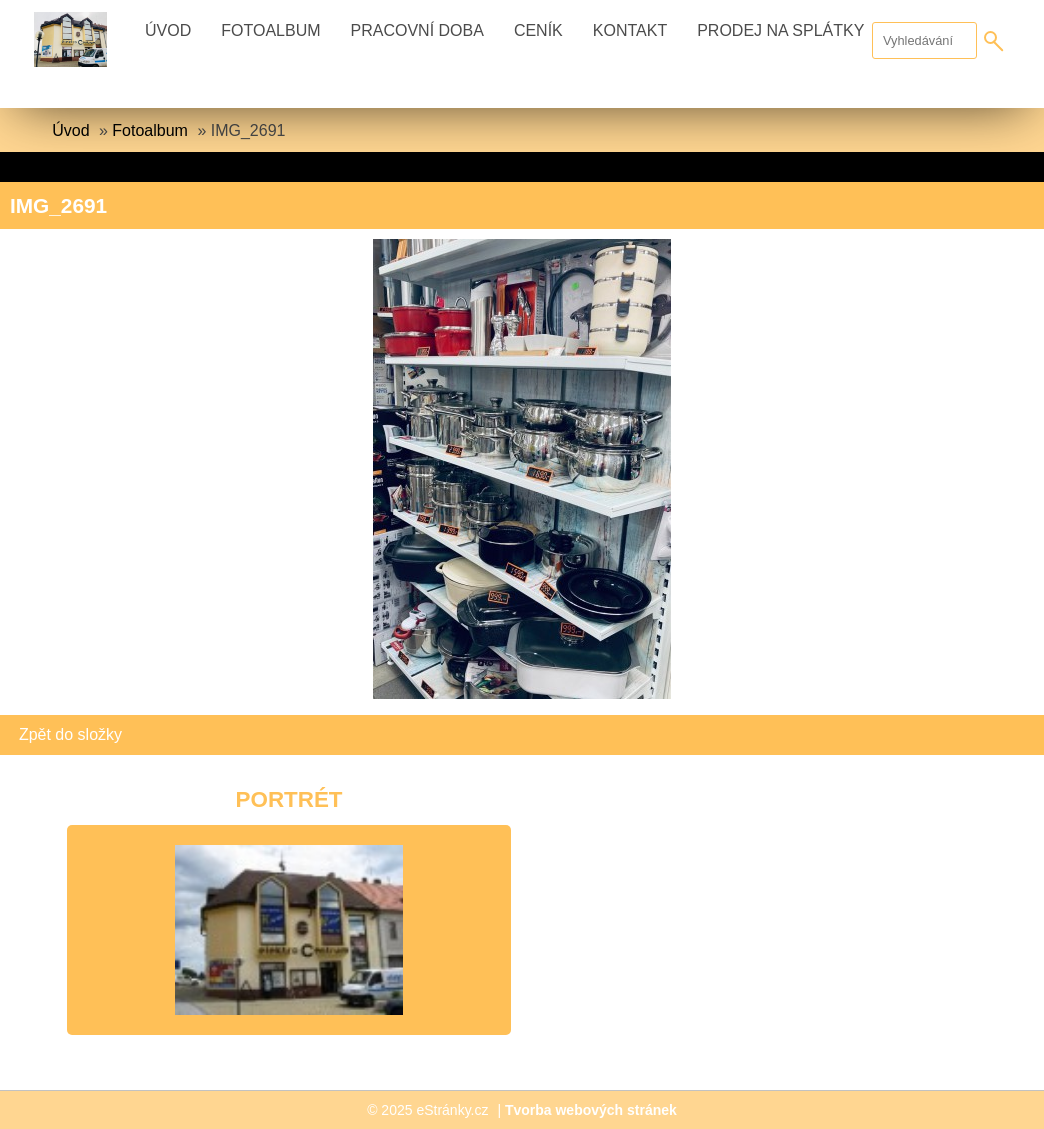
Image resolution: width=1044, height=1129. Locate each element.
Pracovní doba (417, 30)
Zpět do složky (70, 734)
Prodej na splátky (780, 30)
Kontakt (630, 30)
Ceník (538, 30)
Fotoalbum (270, 30)
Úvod (168, 30)
